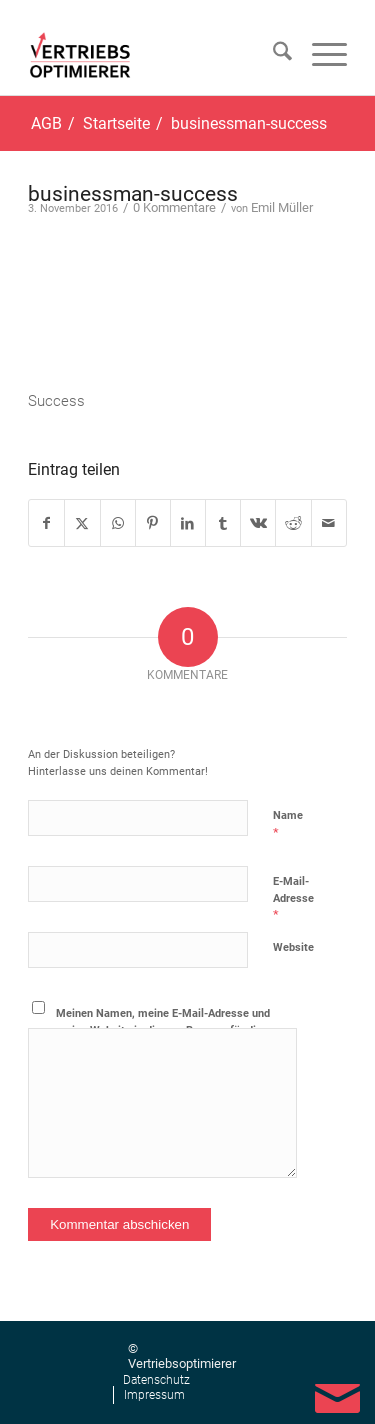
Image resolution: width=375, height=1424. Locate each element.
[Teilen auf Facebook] (46, 523)
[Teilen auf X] (82, 523)
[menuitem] (272, 55)
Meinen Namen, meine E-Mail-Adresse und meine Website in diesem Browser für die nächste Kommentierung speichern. (163, 1030)
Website (293, 947)
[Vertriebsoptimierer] (84, 55)
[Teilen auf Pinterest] (153, 523)
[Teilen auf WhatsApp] (118, 523)
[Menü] (319, 55)
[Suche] (272, 55)
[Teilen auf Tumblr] (223, 523)
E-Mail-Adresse (293, 898)
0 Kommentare (174, 207)
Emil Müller (282, 207)
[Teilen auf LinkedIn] (188, 523)
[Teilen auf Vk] (258, 523)
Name (288, 824)
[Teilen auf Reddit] (293, 523)
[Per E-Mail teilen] (329, 523)
